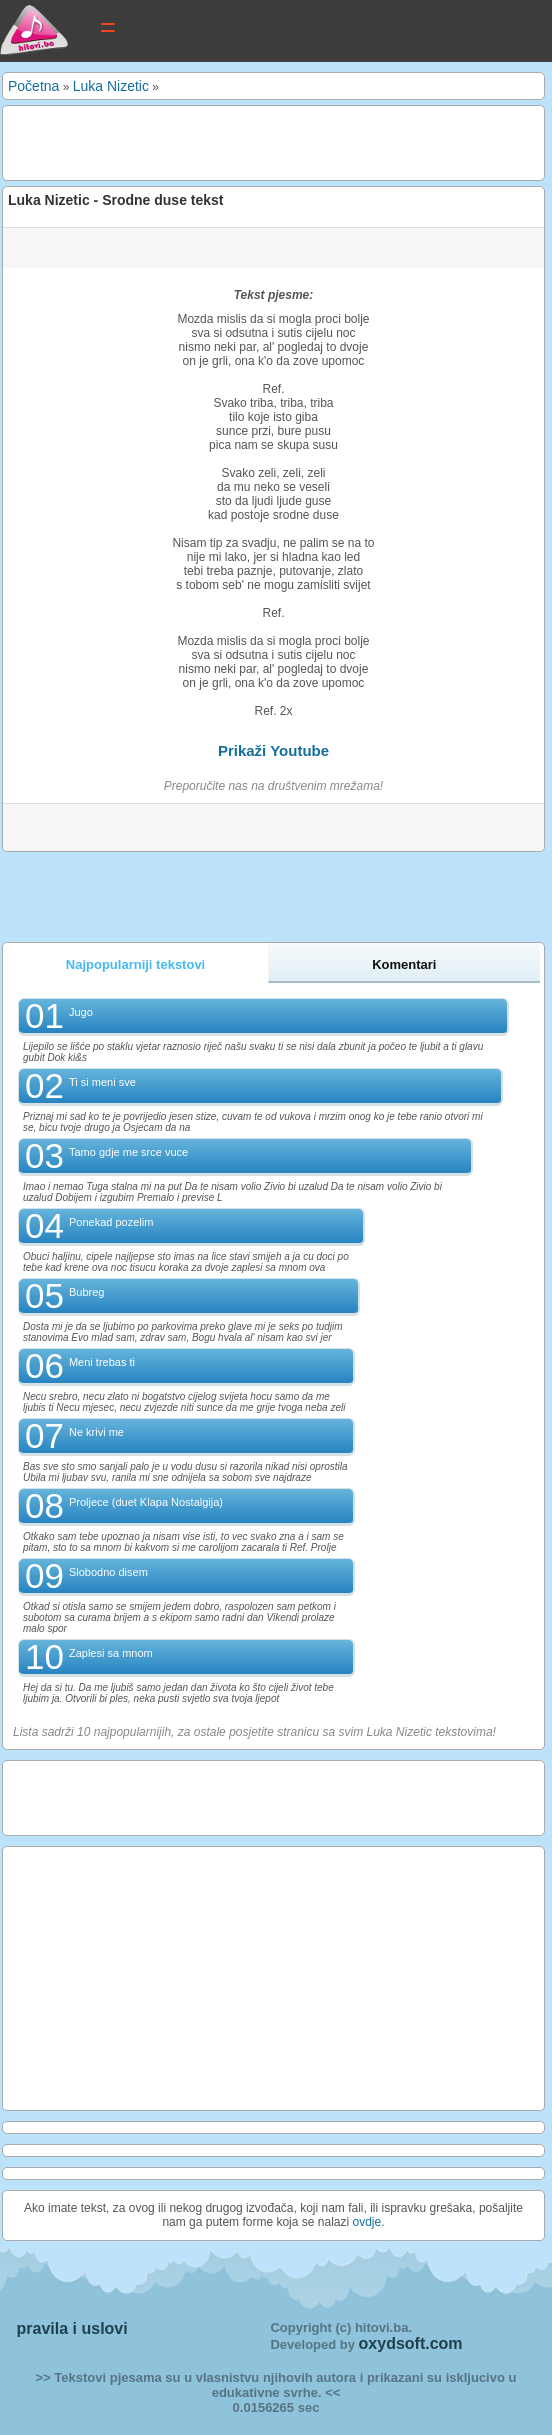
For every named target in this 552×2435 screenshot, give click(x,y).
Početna (33, 86)
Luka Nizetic (111, 86)
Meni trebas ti (102, 1362)
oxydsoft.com (411, 2343)
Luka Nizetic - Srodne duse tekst (116, 200)
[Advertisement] (242, 141)
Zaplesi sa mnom (111, 1653)
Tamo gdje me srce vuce (128, 1152)
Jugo (81, 1012)
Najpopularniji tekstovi (135, 964)
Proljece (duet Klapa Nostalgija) (146, 1502)
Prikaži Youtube (273, 750)
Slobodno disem (108, 1572)
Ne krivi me (96, 1432)
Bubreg (86, 1292)
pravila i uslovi (72, 2328)
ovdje (367, 2222)
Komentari (404, 964)
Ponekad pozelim (111, 1222)
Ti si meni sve (102, 1082)
